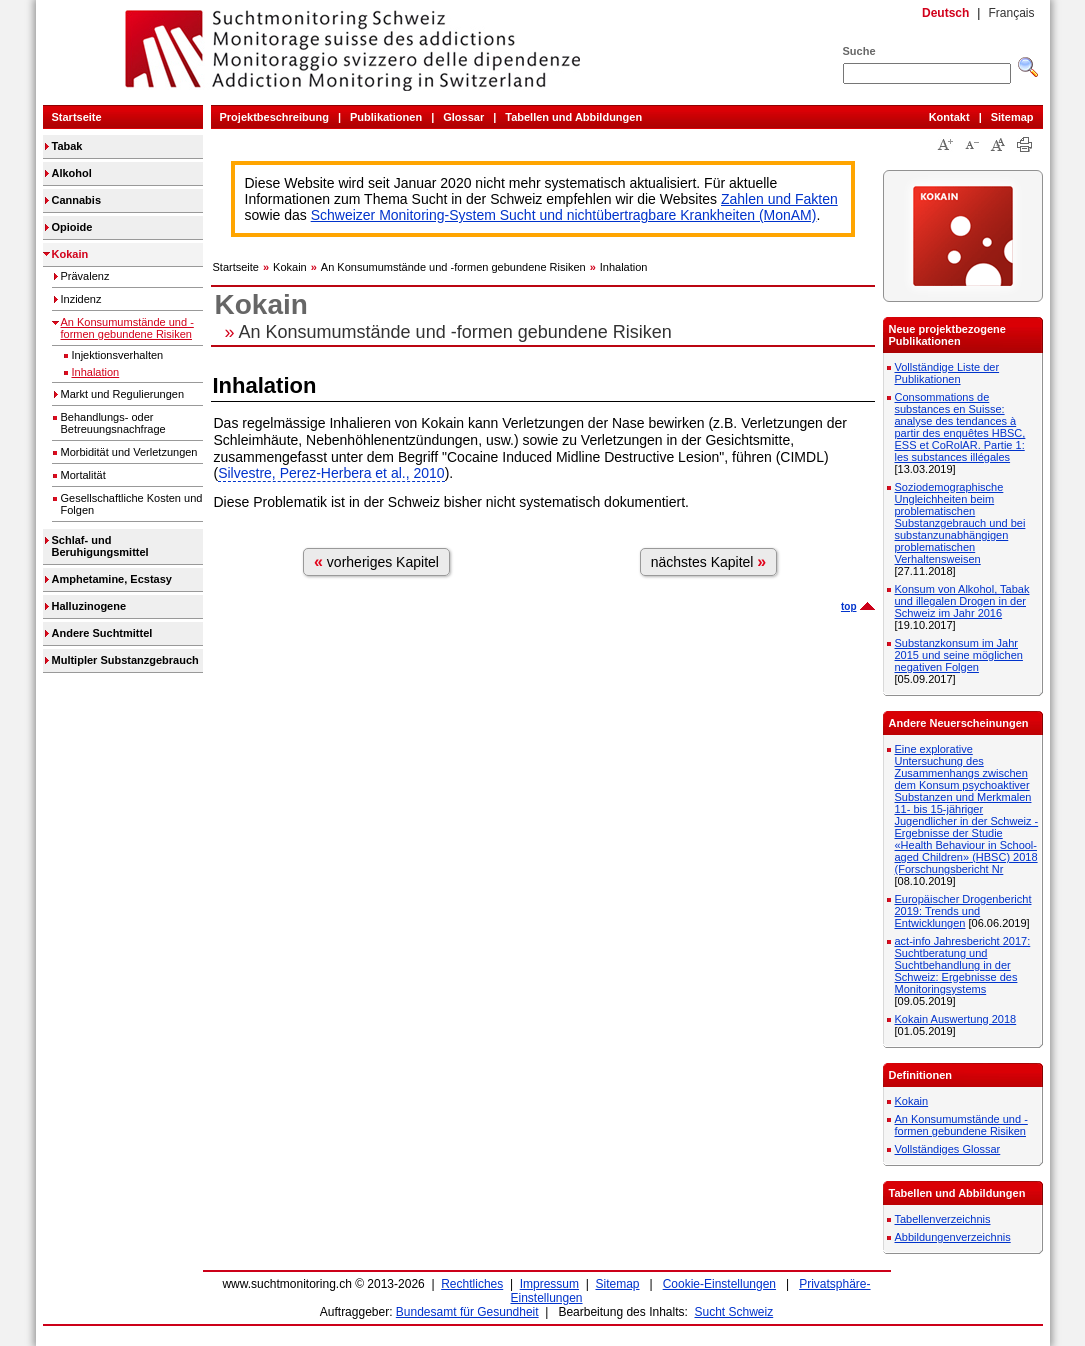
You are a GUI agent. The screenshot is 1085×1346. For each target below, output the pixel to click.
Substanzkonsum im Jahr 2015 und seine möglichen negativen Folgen (959, 655)
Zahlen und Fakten (779, 199)
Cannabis (77, 200)
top (849, 606)
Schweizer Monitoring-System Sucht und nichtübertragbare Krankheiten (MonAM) (564, 215)
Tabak (67, 146)
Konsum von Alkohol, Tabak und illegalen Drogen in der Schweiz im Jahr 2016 (962, 601)
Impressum (549, 1284)
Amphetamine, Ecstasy (112, 579)
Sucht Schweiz (734, 1312)
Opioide (72, 227)
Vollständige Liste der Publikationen (947, 373)
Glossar (463, 117)
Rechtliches (472, 1284)
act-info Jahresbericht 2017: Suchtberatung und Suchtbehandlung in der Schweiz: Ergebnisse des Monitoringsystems (963, 965)
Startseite (77, 117)
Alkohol (72, 173)
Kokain (70, 254)
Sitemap (1012, 117)
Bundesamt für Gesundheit (467, 1312)
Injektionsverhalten (118, 355)
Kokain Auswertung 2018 (956, 1019)
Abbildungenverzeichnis (953, 1237)
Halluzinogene (89, 606)
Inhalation (96, 372)
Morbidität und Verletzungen (129, 452)
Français (1011, 13)
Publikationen (386, 117)
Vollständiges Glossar (948, 1149)
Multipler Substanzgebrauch (125, 660)
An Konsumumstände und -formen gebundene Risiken (127, 328)
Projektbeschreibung (274, 117)
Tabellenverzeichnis (943, 1219)
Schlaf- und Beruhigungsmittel (100, 546)
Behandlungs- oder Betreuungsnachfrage (113, 423)
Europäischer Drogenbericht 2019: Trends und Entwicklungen (963, 911)
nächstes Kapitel (709, 561)
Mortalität (83, 475)
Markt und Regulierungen (123, 394)
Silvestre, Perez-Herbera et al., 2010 (331, 473)
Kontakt (949, 117)
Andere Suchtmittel (102, 633)
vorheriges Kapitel (376, 561)
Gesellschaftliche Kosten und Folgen (132, 504)
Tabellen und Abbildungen (573, 117)
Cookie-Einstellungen (719, 1284)
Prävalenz (85, 276)
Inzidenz (81, 299)
